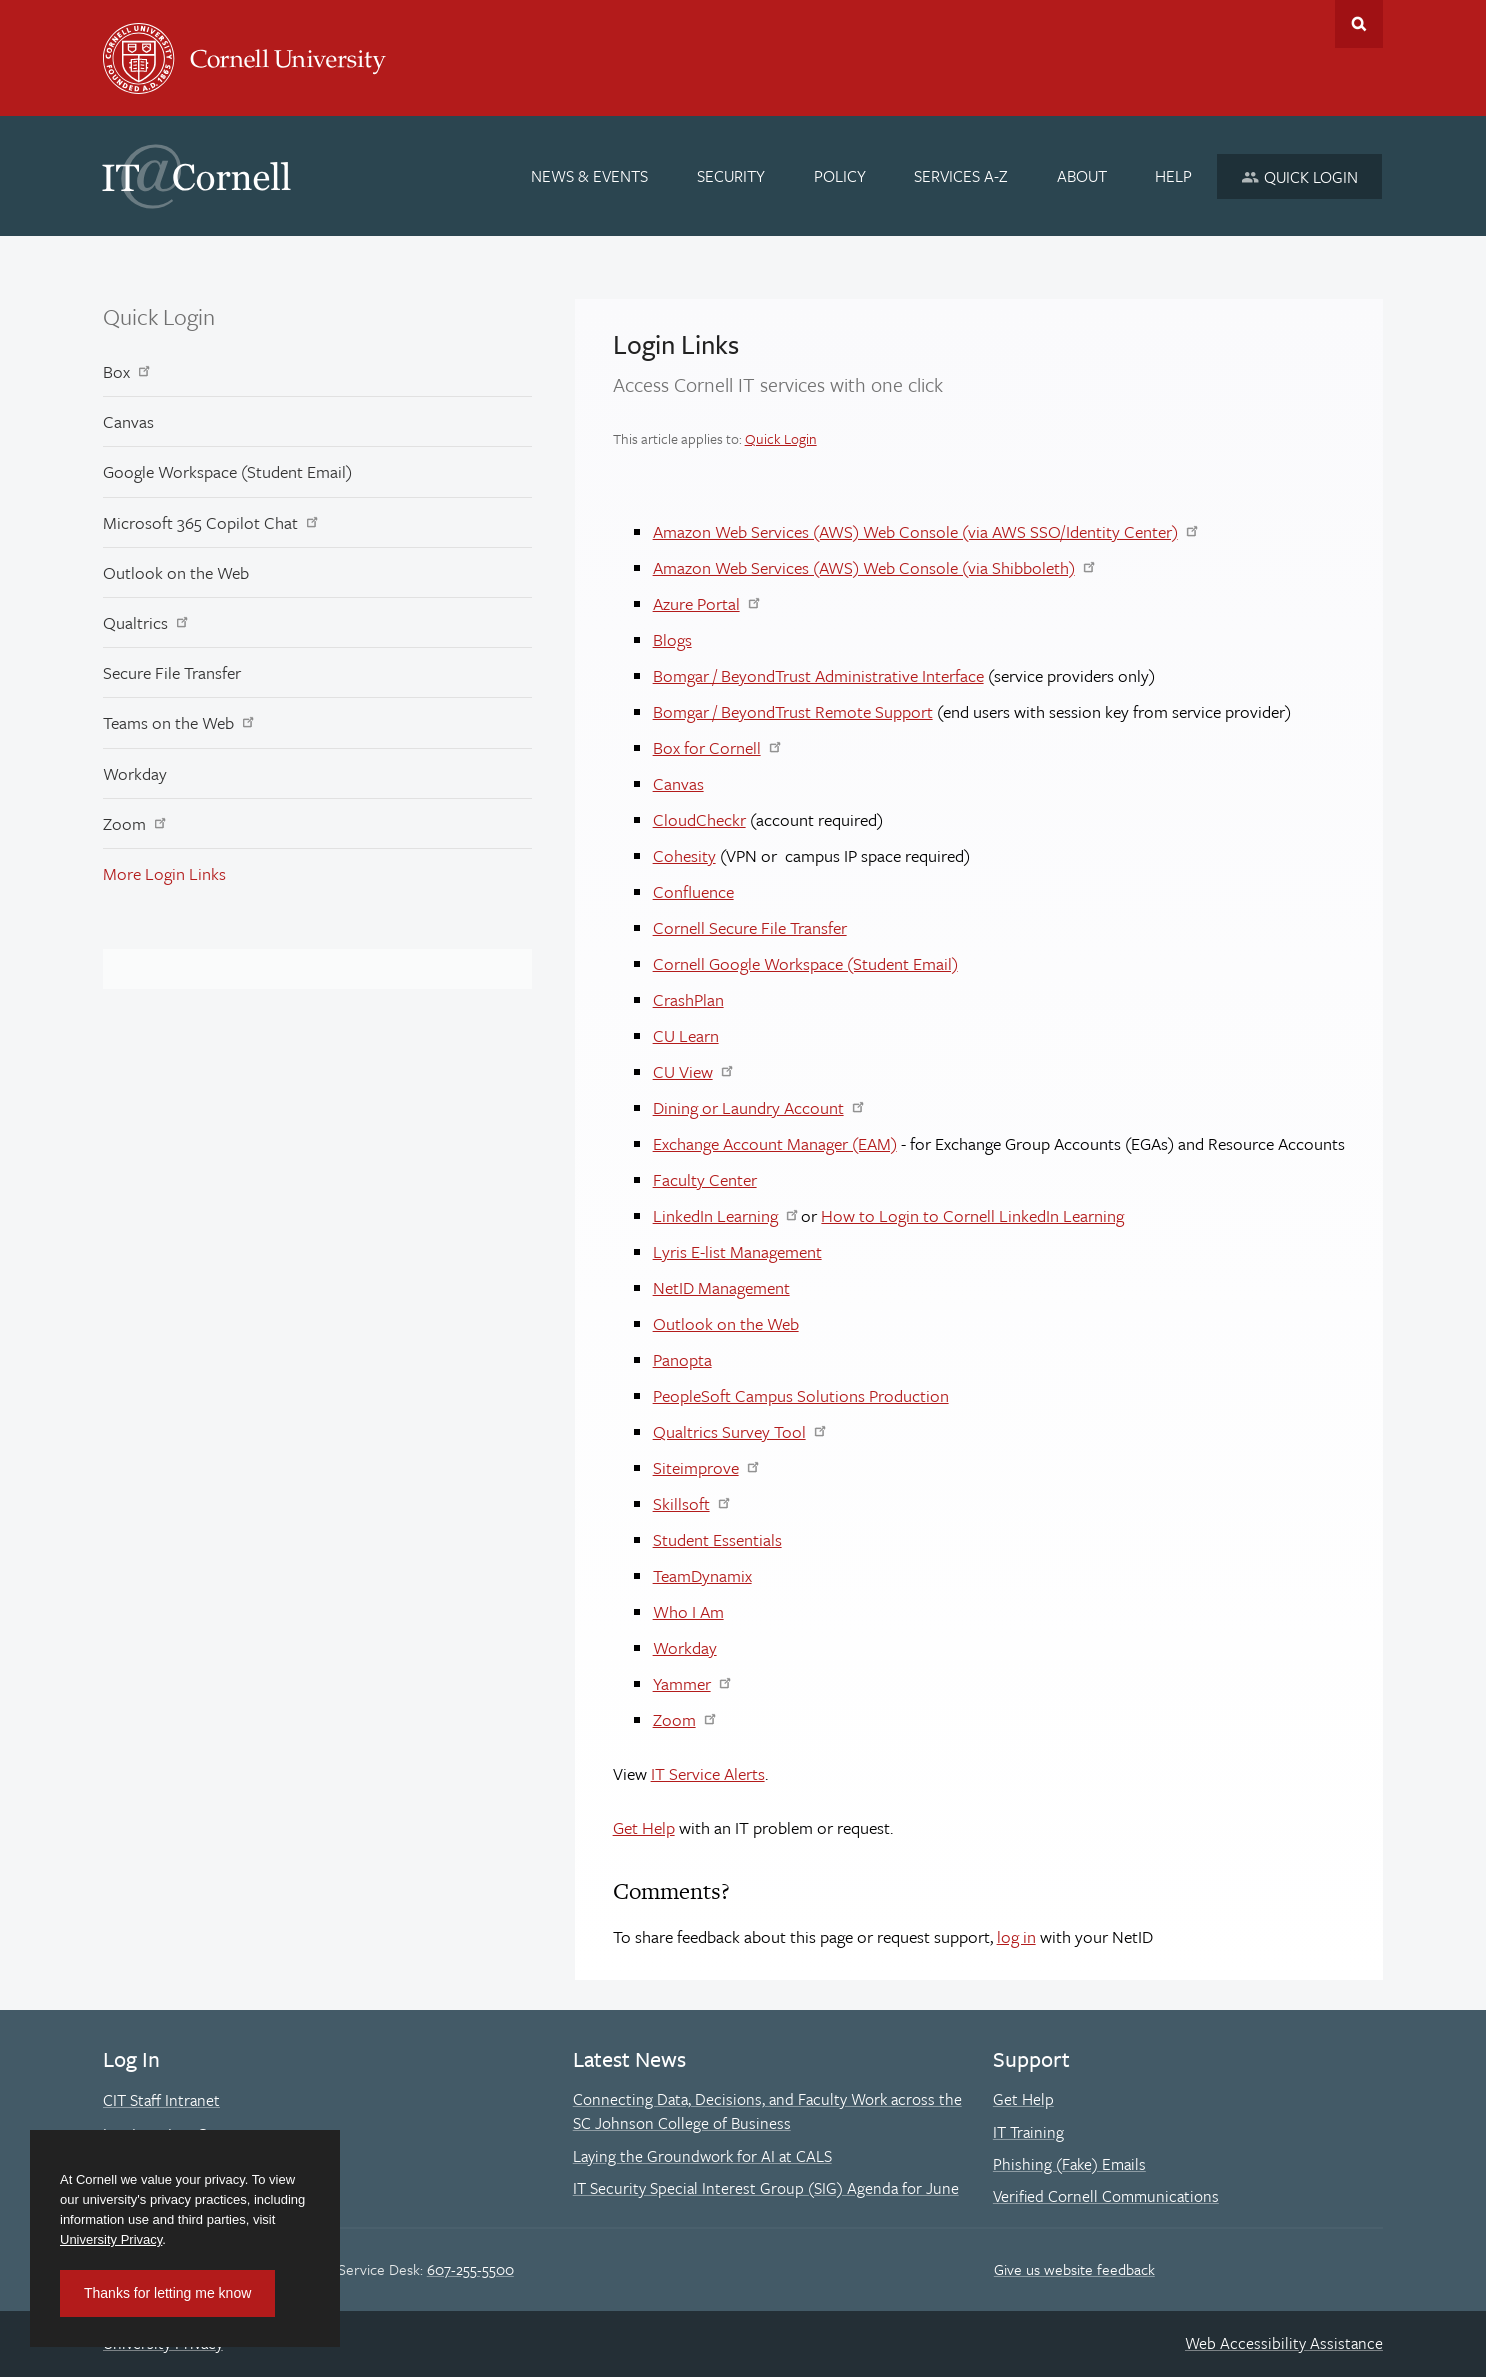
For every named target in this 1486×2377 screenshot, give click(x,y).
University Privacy (111, 2239)
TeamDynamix (702, 1575)
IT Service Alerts (708, 1773)
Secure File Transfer (172, 672)
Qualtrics (135, 622)
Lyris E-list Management (737, 1251)
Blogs (672, 639)
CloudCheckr (699, 819)
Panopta (682, 1359)
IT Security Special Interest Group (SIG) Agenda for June (766, 2188)
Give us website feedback (1074, 2269)
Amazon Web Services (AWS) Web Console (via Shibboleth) (864, 567)
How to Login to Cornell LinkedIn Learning (972, 1215)
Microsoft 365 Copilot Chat (200, 522)
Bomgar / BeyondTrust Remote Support (793, 711)
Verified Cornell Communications (1106, 2196)
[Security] (731, 176)
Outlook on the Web (176, 572)
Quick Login (159, 316)
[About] (1082, 176)
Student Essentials (717, 1539)
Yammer (682, 1683)
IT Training (1028, 2132)
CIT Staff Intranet (161, 2100)
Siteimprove (696, 1467)
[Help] (1174, 176)
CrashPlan (688, 999)
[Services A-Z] (961, 176)
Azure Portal (696, 603)
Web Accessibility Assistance (1284, 2343)
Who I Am (688, 1611)
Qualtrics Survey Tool (729, 1431)
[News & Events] (590, 176)
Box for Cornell (707, 747)
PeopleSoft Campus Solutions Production (801, 1395)
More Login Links (164, 873)
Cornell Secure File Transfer (750, 927)
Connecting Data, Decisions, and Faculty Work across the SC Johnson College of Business (767, 2111)
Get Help (644, 1827)
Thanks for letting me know (167, 2293)
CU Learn (686, 1035)
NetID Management (721, 1287)
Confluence (693, 891)
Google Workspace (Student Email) (227, 471)
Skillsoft (681, 1503)
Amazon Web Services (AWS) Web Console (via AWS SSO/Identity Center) (915, 531)
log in (1016, 1936)
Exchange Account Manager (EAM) (775, 1143)
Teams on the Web (168, 722)
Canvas (128, 421)
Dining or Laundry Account (748, 1107)
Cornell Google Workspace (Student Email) (805, 963)
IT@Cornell (197, 177)
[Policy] (840, 176)
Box (116, 371)
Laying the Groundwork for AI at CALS (702, 2156)
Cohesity (684, 855)
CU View (683, 1071)
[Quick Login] (1299, 176)
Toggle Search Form (1359, 24)
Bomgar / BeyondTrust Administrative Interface (818, 675)
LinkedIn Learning (715, 1215)
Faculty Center (705, 1179)
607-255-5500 (470, 2269)
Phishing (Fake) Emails (1069, 2164)
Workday (135, 773)
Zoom (124, 823)
